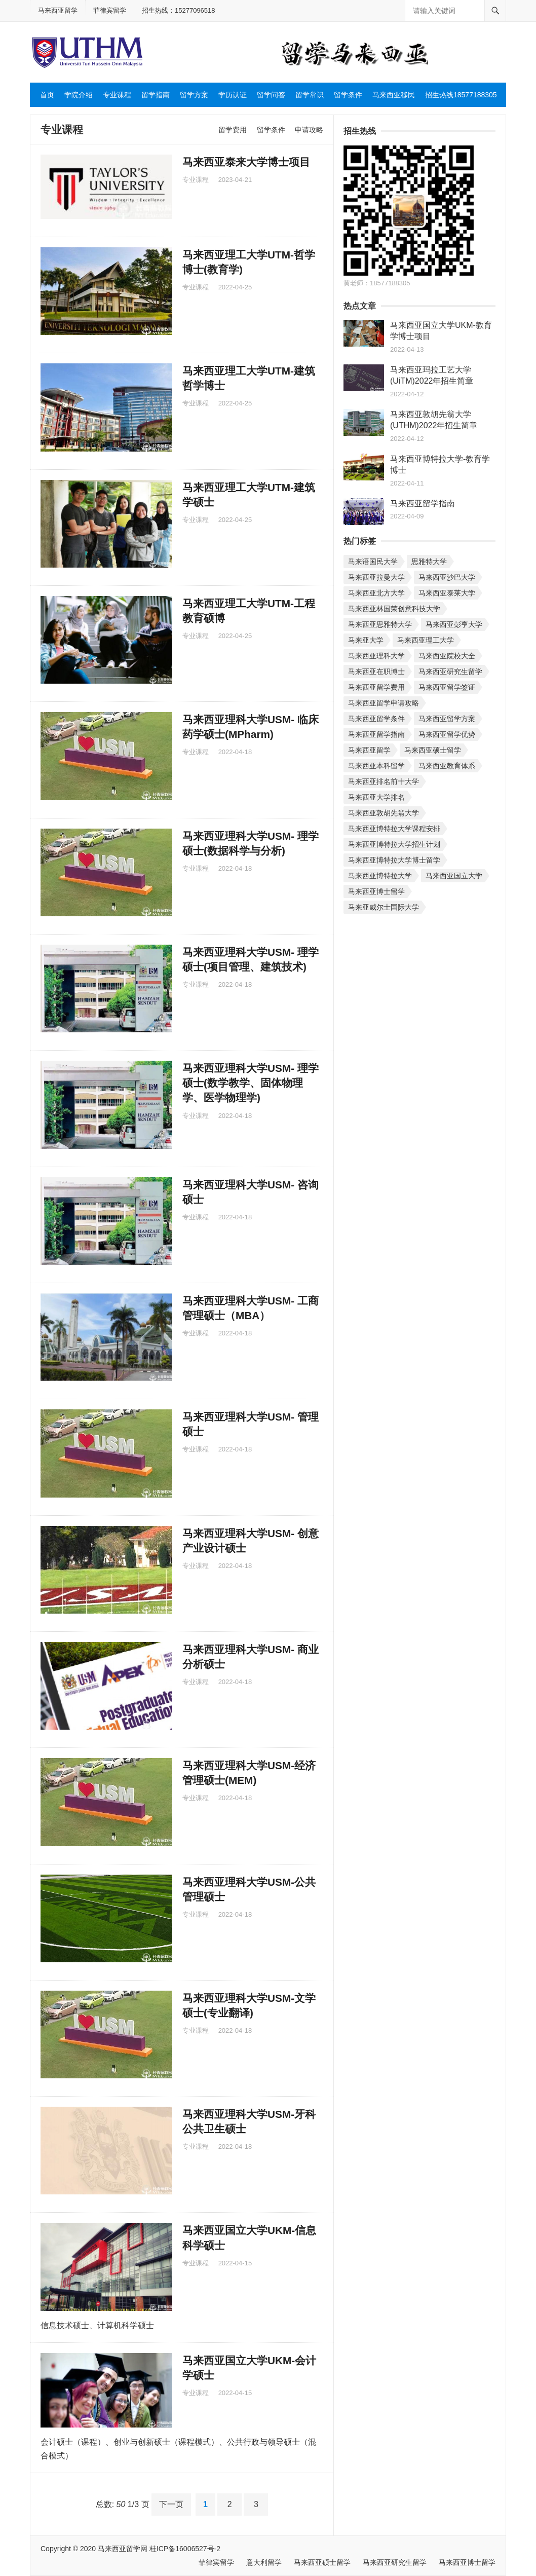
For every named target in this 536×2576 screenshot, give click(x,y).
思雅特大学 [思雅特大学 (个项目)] (429, 561)
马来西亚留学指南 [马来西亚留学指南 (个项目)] (376, 734)
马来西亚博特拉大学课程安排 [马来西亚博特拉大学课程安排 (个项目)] (394, 829)
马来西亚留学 (58, 10)
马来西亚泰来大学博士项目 (246, 162)
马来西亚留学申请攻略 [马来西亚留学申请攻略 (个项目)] (383, 703)
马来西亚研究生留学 (395, 2562)
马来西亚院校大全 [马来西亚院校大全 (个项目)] (446, 656)
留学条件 (348, 95)
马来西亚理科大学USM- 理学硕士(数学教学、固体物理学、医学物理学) (250, 1082)
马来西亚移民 (393, 95)
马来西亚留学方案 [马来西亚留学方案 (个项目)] (446, 719)
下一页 (171, 2504)
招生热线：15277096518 (178, 10)
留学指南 (155, 95)
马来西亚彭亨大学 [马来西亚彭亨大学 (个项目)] (454, 624)
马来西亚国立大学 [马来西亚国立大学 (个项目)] (454, 876)
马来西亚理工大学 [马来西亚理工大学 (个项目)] (425, 640)
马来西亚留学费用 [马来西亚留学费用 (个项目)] (376, 687)
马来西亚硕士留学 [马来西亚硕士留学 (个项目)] (432, 750)
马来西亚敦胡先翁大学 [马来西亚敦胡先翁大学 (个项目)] (383, 813)
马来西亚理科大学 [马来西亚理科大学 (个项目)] (376, 656)
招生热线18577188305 (461, 95)
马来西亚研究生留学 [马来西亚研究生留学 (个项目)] (450, 671)
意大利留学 (264, 2562)
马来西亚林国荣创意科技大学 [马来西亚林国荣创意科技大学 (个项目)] (394, 609)
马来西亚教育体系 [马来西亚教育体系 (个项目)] (446, 766)
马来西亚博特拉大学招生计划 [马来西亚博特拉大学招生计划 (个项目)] (394, 844)
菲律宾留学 (109, 10)
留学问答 (271, 95)
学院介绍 (78, 95)
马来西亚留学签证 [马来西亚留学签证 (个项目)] (446, 687)
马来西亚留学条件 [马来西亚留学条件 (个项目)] (376, 719)
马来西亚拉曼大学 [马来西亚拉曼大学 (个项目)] (376, 577)
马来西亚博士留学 (467, 2562)
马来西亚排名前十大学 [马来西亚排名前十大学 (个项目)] (383, 781)
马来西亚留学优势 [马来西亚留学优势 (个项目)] (446, 734)
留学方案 (194, 95)
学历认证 (232, 95)
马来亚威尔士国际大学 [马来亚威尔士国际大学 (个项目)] (383, 907)
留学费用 (232, 130)
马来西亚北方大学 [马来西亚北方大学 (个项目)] (376, 593)
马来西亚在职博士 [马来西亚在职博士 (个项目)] (376, 671)
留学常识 (309, 95)
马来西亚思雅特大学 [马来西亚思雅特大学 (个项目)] (380, 624)
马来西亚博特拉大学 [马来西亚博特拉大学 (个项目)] (380, 876)
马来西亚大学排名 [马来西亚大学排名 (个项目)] (376, 797)
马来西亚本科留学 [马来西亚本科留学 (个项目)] (376, 766)
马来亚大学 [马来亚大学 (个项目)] (366, 640)
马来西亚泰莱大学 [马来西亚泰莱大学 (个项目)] (446, 593)
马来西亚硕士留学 (322, 2562)
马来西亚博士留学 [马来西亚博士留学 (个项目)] (376, 891)
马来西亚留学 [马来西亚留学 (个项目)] (369, 750)
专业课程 (117, 95)
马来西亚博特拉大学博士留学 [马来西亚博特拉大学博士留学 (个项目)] (394, 860)
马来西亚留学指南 (422, 503)
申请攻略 (309, 130)
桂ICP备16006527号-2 (184, 2549)
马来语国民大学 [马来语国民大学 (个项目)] (373, 561)
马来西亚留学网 (122, 2549)
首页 (47, 95)
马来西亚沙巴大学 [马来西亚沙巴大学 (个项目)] (446, 577)
